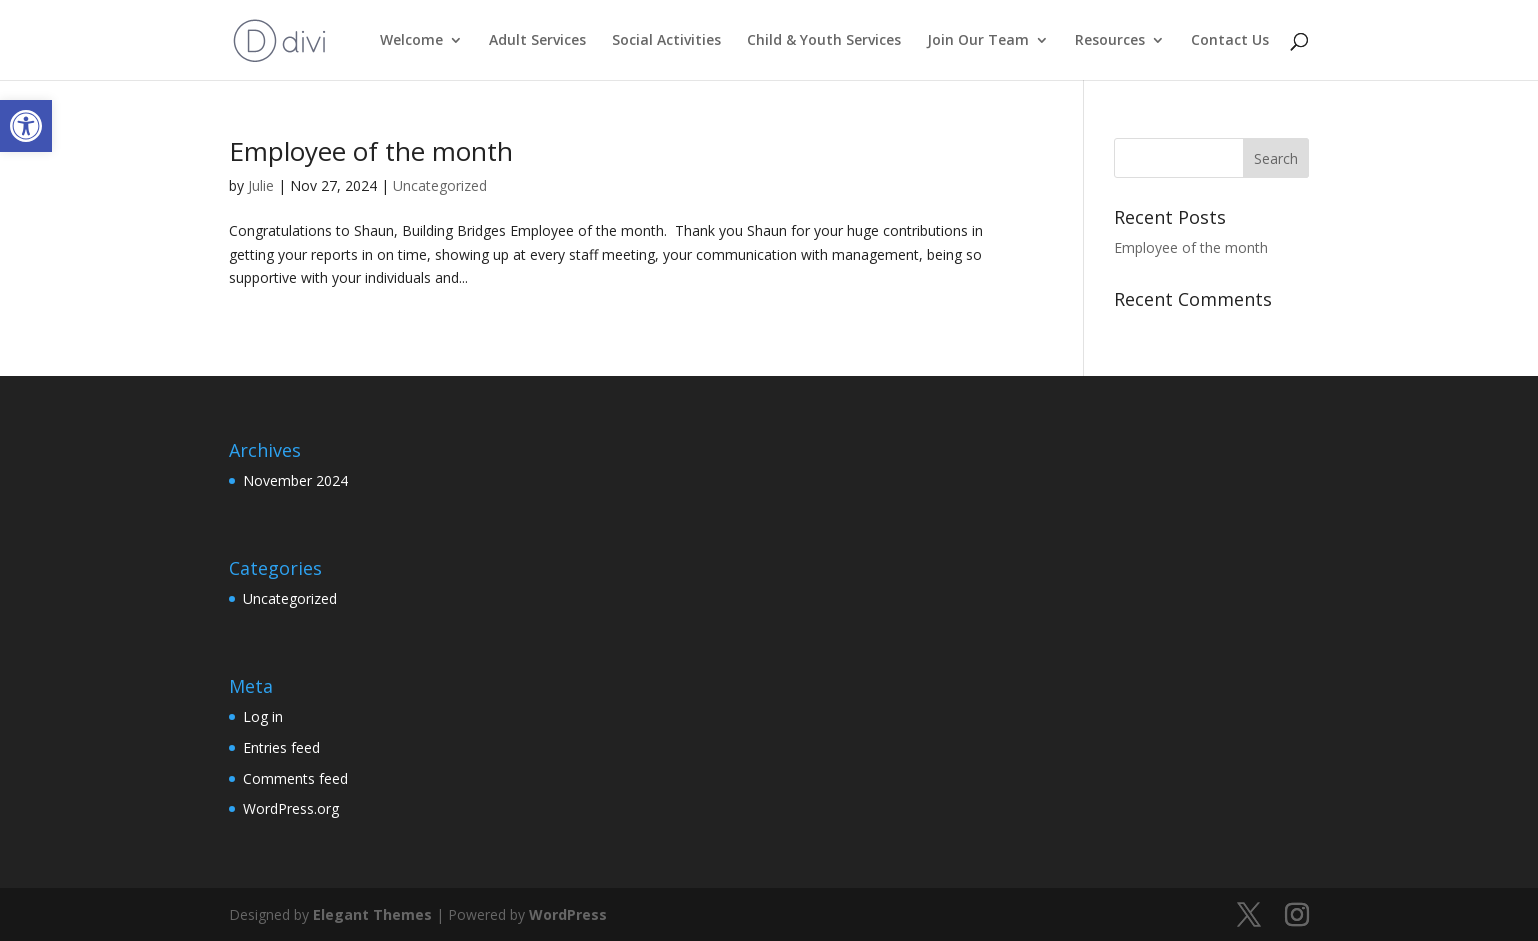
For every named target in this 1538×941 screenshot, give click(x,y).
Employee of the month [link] (371, 151)
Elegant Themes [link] (372, 914)
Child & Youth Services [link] (824, 41)
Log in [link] (263, 716)
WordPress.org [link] (291, 808)
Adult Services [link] (537, 41)
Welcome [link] (411, 41)
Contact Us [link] (1230, 41)
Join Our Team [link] (978, 41)
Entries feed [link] (281, 747)
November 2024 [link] (295, 480)
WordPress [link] (568, 914)
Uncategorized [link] (440, 185)
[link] (26, 126)
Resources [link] (1110, 41)
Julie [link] (261, 185)
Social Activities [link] (666, 41)
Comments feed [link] (295, 778)
